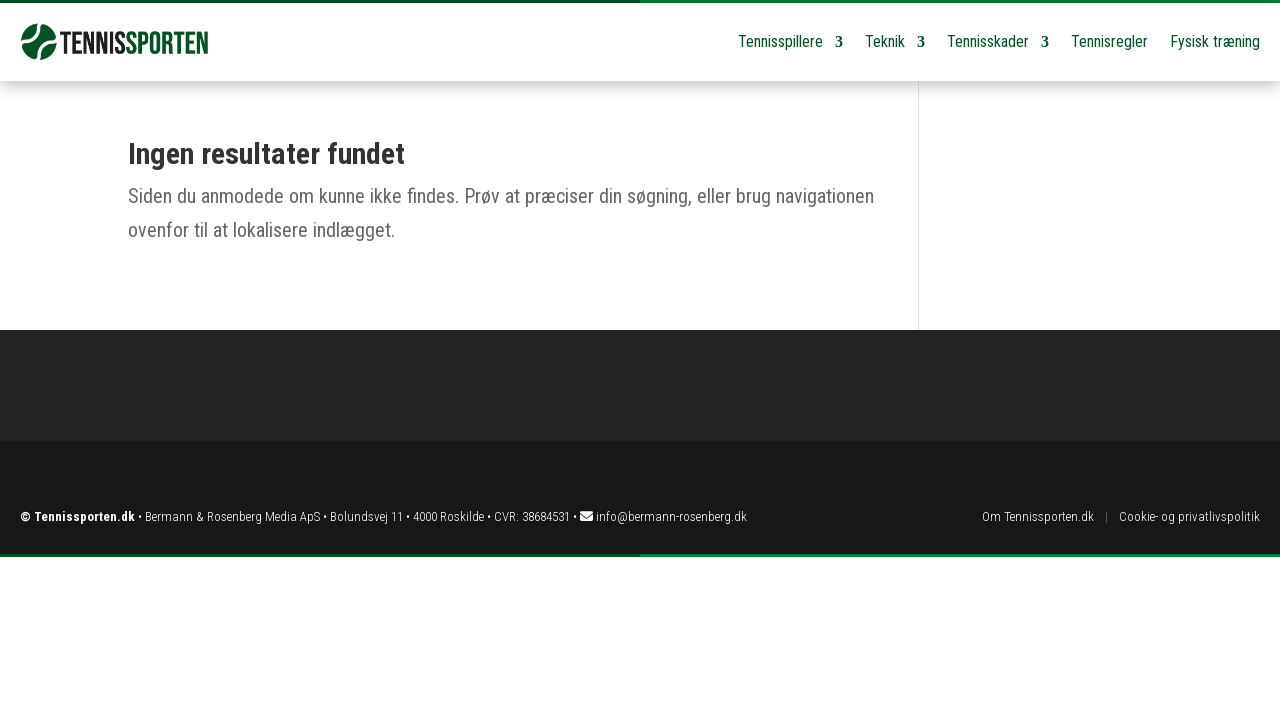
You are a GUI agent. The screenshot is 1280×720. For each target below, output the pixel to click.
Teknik (885, 41)
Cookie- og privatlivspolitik (1189, 516)
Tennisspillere (780, 41)
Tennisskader (988, 41)
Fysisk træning (1215, 41)
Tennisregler (1109, 41)
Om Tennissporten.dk (1038, 516)
